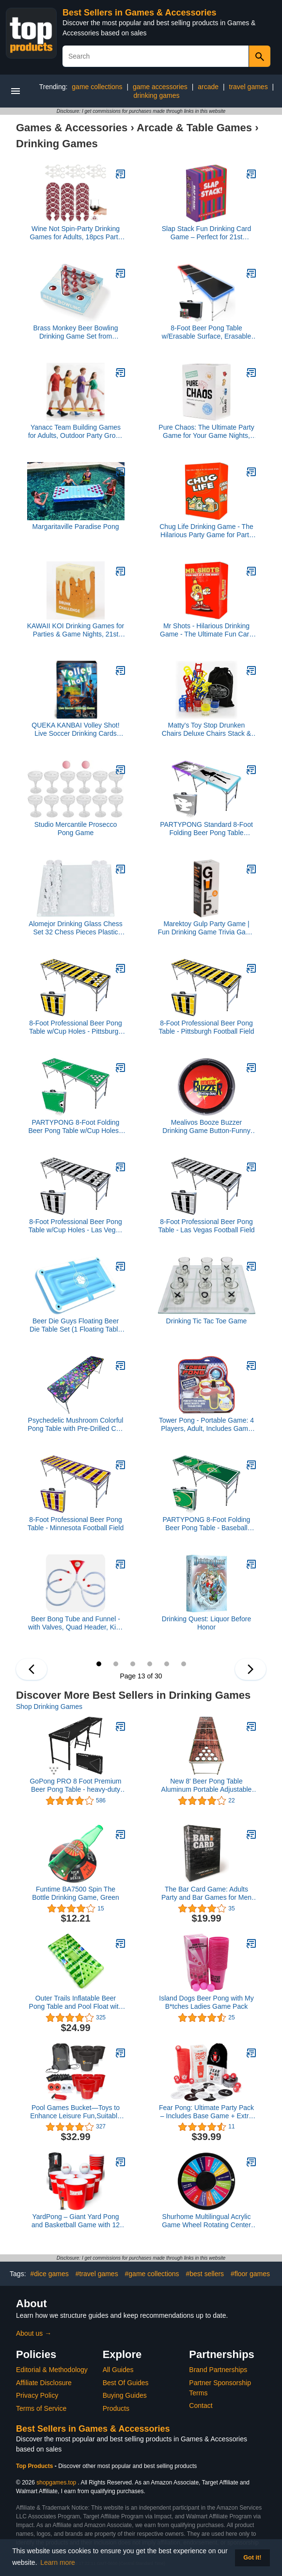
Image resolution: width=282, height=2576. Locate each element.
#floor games (250, 2274)
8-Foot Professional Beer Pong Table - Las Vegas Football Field (206, 1226)
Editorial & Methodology (52, 2370)
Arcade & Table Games (194, 128)
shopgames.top (56, 2482)
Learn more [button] (57, 2562)
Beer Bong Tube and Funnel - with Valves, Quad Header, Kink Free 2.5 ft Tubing (75, 1623)
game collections (97, 87)
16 (149, 1664)
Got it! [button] (252, 2557)
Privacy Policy (37, 2395)
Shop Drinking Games (49, 1706)
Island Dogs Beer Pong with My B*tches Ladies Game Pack (206, 2002)
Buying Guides (125, 2395)
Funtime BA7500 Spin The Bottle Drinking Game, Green (75, 1893)
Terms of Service (41, 2408)
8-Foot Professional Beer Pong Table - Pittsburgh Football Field (206, 1027)
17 (166, 1664)
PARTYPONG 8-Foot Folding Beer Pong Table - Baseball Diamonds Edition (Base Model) (206, 1524)
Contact (200, 2405)
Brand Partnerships (218, 2370)
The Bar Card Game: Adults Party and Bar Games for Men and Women (206, 1893)
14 (116, 1664)
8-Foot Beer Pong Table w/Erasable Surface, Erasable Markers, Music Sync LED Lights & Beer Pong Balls (206, 332)
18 (183, 1664)
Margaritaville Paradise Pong (75, 526)
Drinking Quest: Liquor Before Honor (206, 1623)
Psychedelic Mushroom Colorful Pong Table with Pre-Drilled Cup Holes (76, 1424)
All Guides (118, 2370)
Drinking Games (57, 144)
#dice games (49, 2274)
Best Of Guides (126, 2383)
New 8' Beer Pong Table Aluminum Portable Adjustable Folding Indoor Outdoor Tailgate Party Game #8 (206, 1785)
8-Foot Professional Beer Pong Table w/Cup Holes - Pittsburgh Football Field (75, 1027)
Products (116, 2408)
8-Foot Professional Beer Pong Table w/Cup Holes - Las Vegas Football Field (76, 1226)
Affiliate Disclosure (44, 2383)
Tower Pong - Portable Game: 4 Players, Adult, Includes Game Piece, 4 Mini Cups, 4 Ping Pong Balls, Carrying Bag (206, 1424)
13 (99, 1664)
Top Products (35, 2466)
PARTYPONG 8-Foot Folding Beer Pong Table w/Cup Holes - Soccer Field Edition (75, 1126)
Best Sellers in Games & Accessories (140, 12)
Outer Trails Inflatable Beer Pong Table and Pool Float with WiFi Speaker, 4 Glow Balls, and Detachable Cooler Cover (75, 2002)
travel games (248, 87)
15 (132, 1664)
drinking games (157, 95)
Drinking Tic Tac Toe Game (206, 1321)
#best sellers (205, 2274)
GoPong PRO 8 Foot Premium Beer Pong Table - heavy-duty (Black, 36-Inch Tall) (75, 1785)
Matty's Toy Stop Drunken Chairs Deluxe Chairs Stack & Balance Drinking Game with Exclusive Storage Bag (206, 729)
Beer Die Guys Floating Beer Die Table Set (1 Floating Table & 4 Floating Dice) (76, 1325)
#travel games (97, 2274)
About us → (33, 2333)
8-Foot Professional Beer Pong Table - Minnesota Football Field (76, 1524)
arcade (208, 87)
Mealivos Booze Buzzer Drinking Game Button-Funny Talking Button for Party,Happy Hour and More (206, 1126)
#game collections (152, 2274)
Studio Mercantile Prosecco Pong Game (75, 829)
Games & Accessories (71, 128)
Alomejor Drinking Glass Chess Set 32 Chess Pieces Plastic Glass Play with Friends (76, 928)
